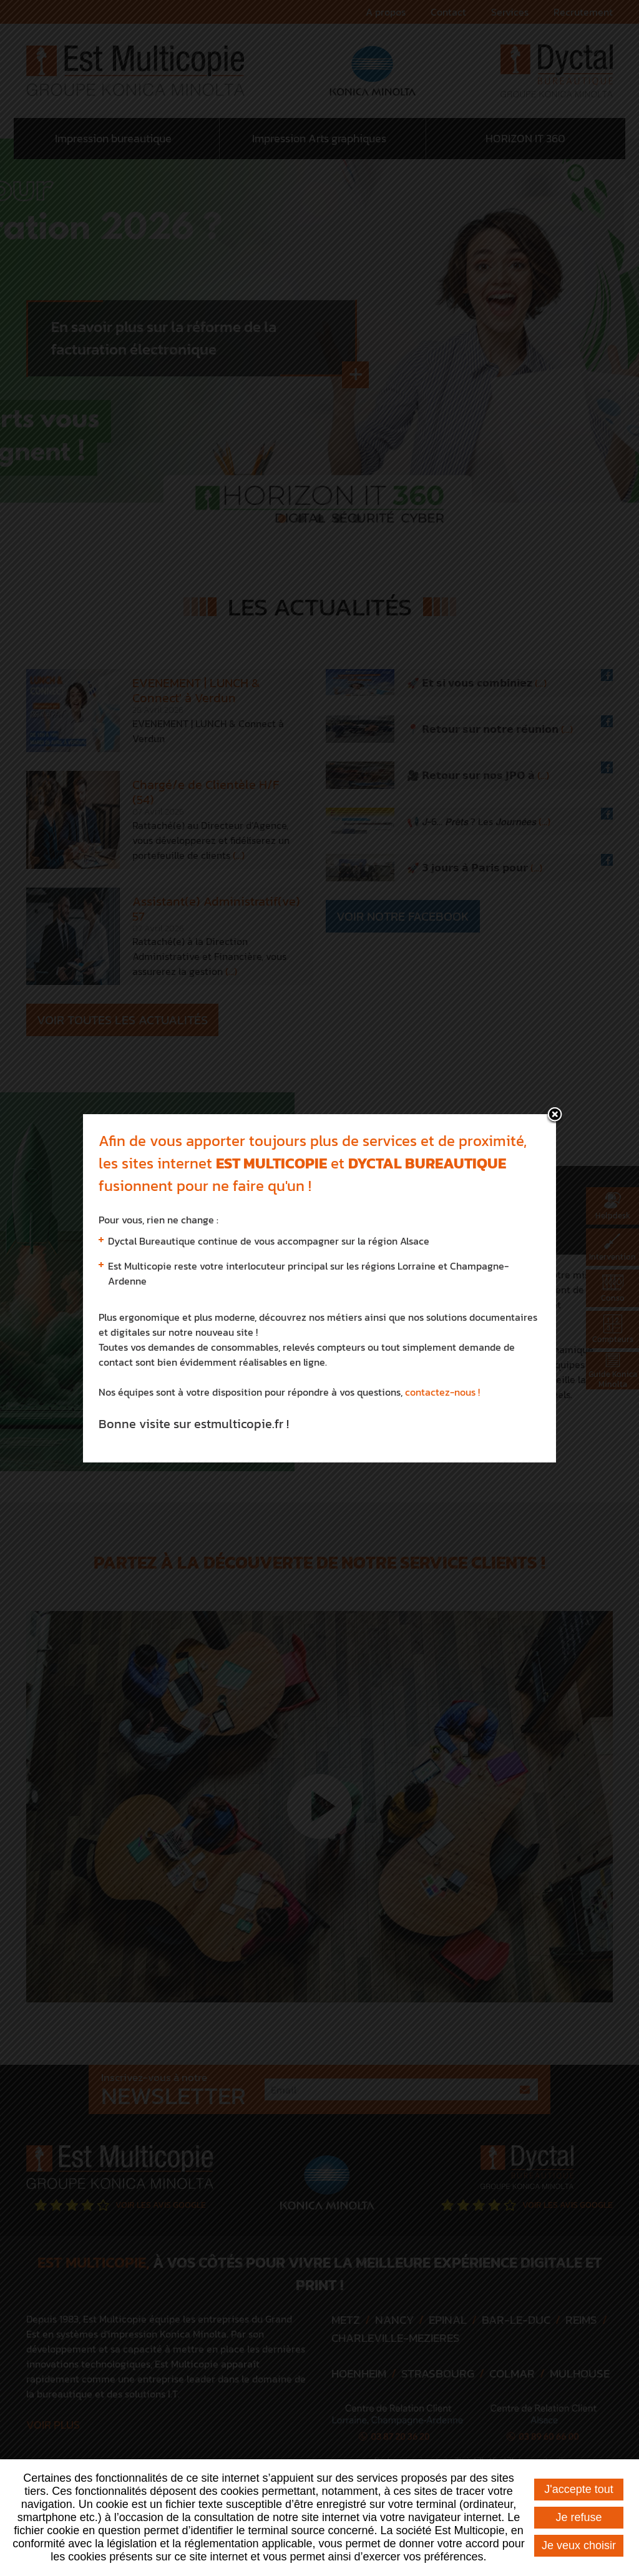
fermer (555, 1032)
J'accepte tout (578, 2489)
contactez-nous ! (442, 1308)
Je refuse (578, 2517)
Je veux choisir (579, 2545)
